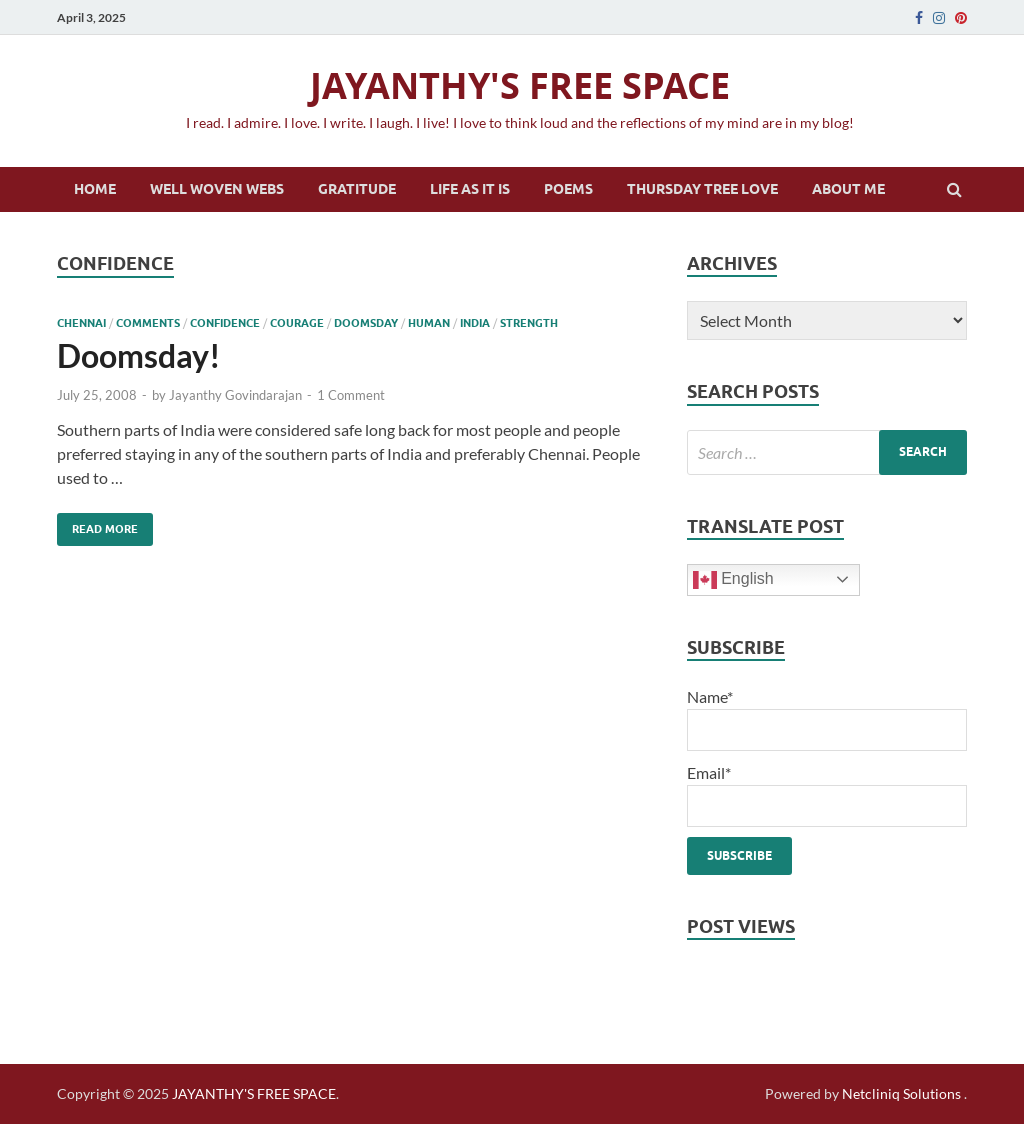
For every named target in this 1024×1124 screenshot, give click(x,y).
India (475, 323)
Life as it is (470, 189)
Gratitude (357, 189)
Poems (568, 189)
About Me (848, 189)
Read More (97, 524)
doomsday (366, 323)
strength (529, 323)
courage (297, 323)
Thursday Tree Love (702, 189)
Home (95, 189)
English (733, 580)
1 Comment (351, 395)
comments (148, 323)
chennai (81, 323)
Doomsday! (139, 355)
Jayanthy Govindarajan (235, 395)
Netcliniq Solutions (901, 1093)
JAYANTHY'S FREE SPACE (520, 85)
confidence (225, 323)
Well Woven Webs (217, 189)
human (429, 323)
